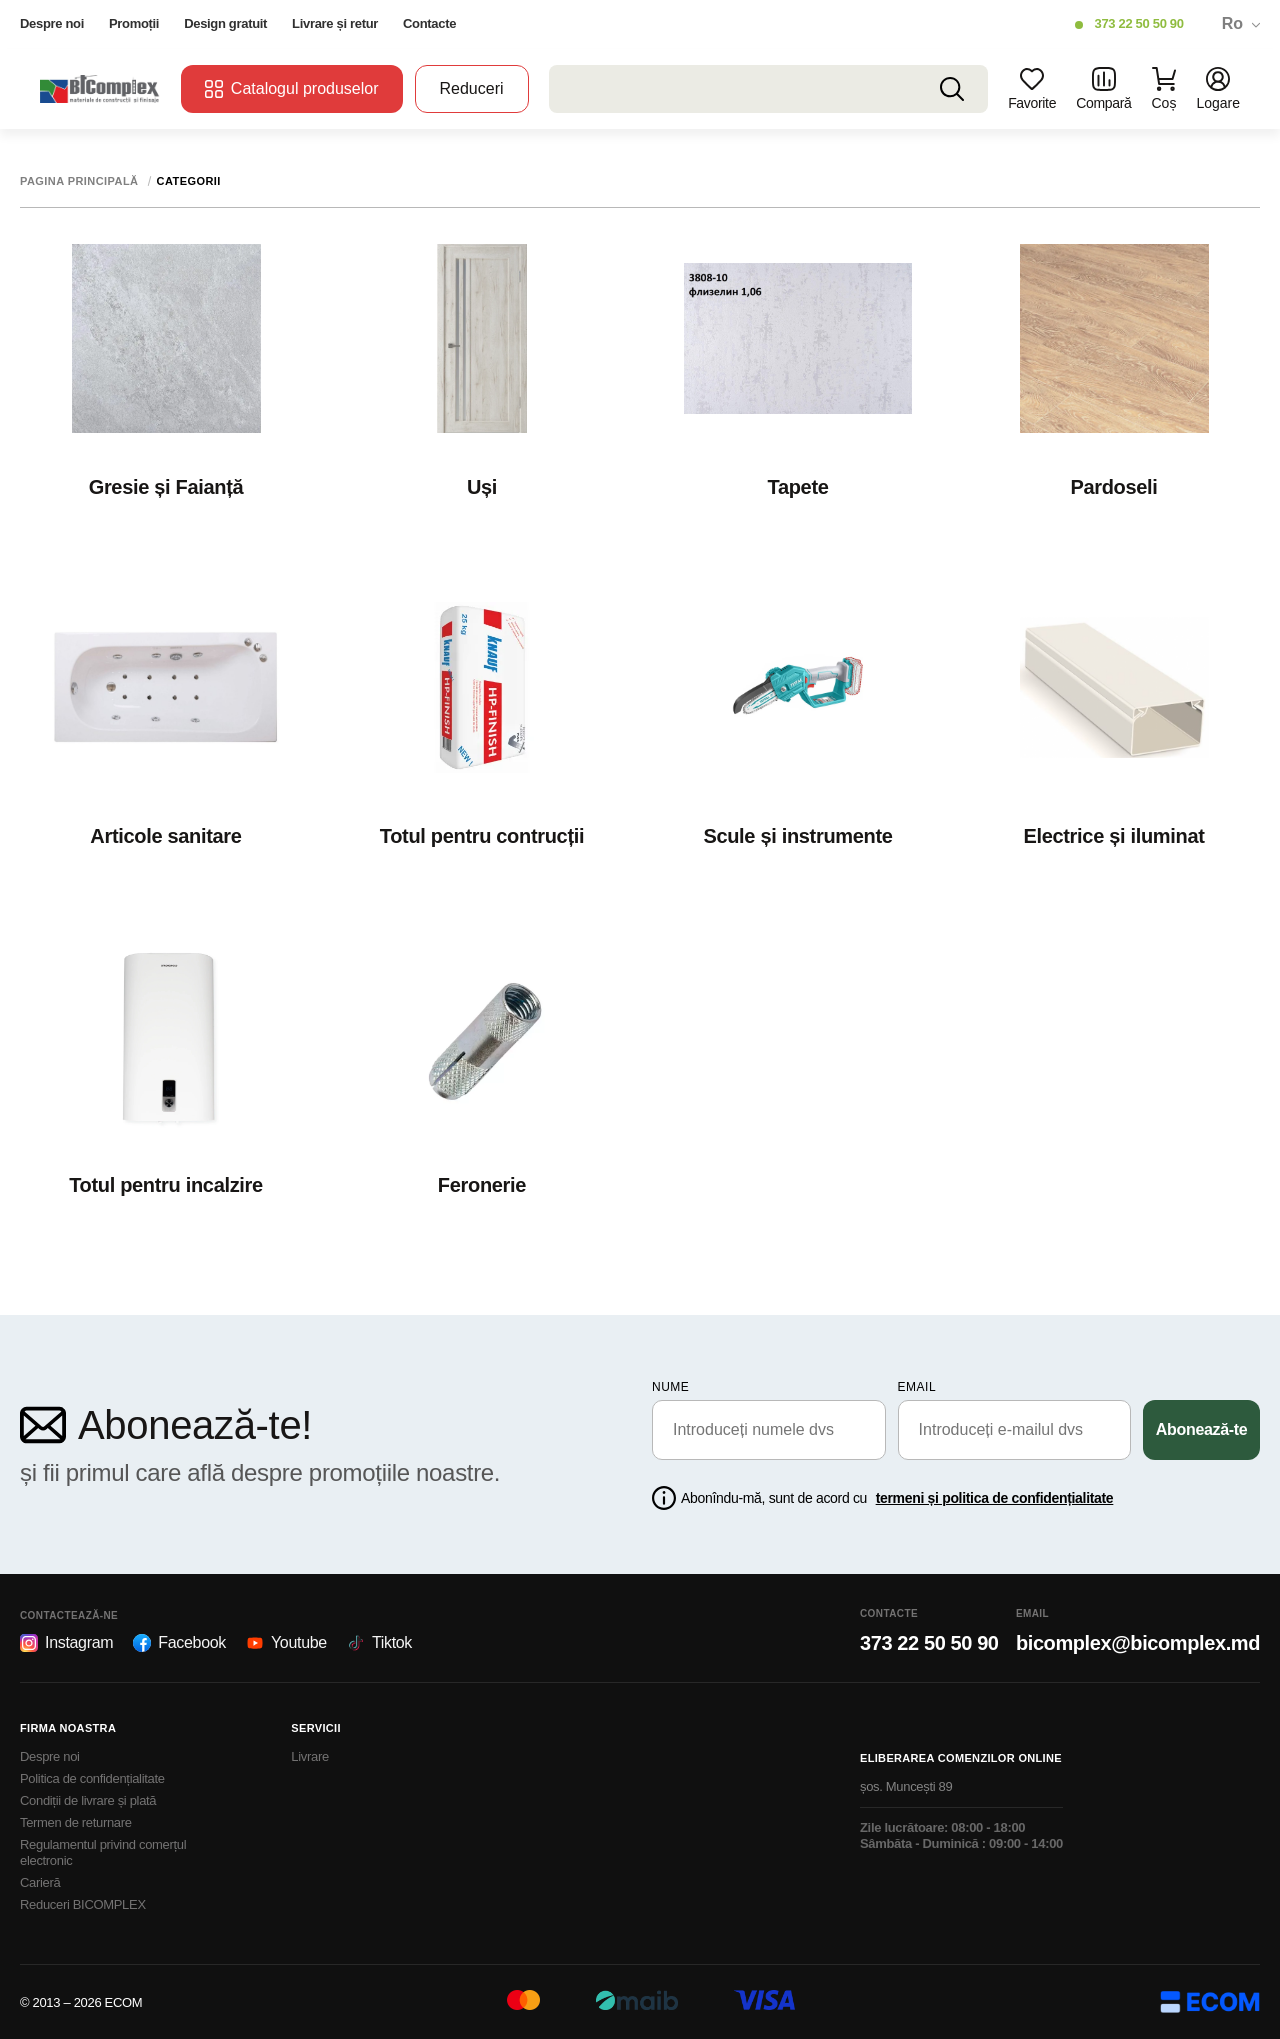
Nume (670, 1387)
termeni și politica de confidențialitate (995, 1498)
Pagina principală (79, 181)
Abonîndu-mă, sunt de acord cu (897, 1498)
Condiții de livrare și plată (88, 1800)
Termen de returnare (76, 1822)
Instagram (66, 1643)
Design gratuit (225, 23)
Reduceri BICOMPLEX (83, 1904)
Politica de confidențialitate (92, 1778)
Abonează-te (1202, 1429)
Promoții (134, 23)
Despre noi (52, 23)
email (917, 1387)
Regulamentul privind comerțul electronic (103, 1853)
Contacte (429, 23)
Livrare (310, 1756)
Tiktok (379, 1643)
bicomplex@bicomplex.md (1138, 1643)
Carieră (40, 1882)
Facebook (179, 1643)
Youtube (286, 1643)
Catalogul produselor (292, 89)
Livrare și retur (335, 23)
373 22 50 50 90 (1138, 23)
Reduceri (472, 88)
